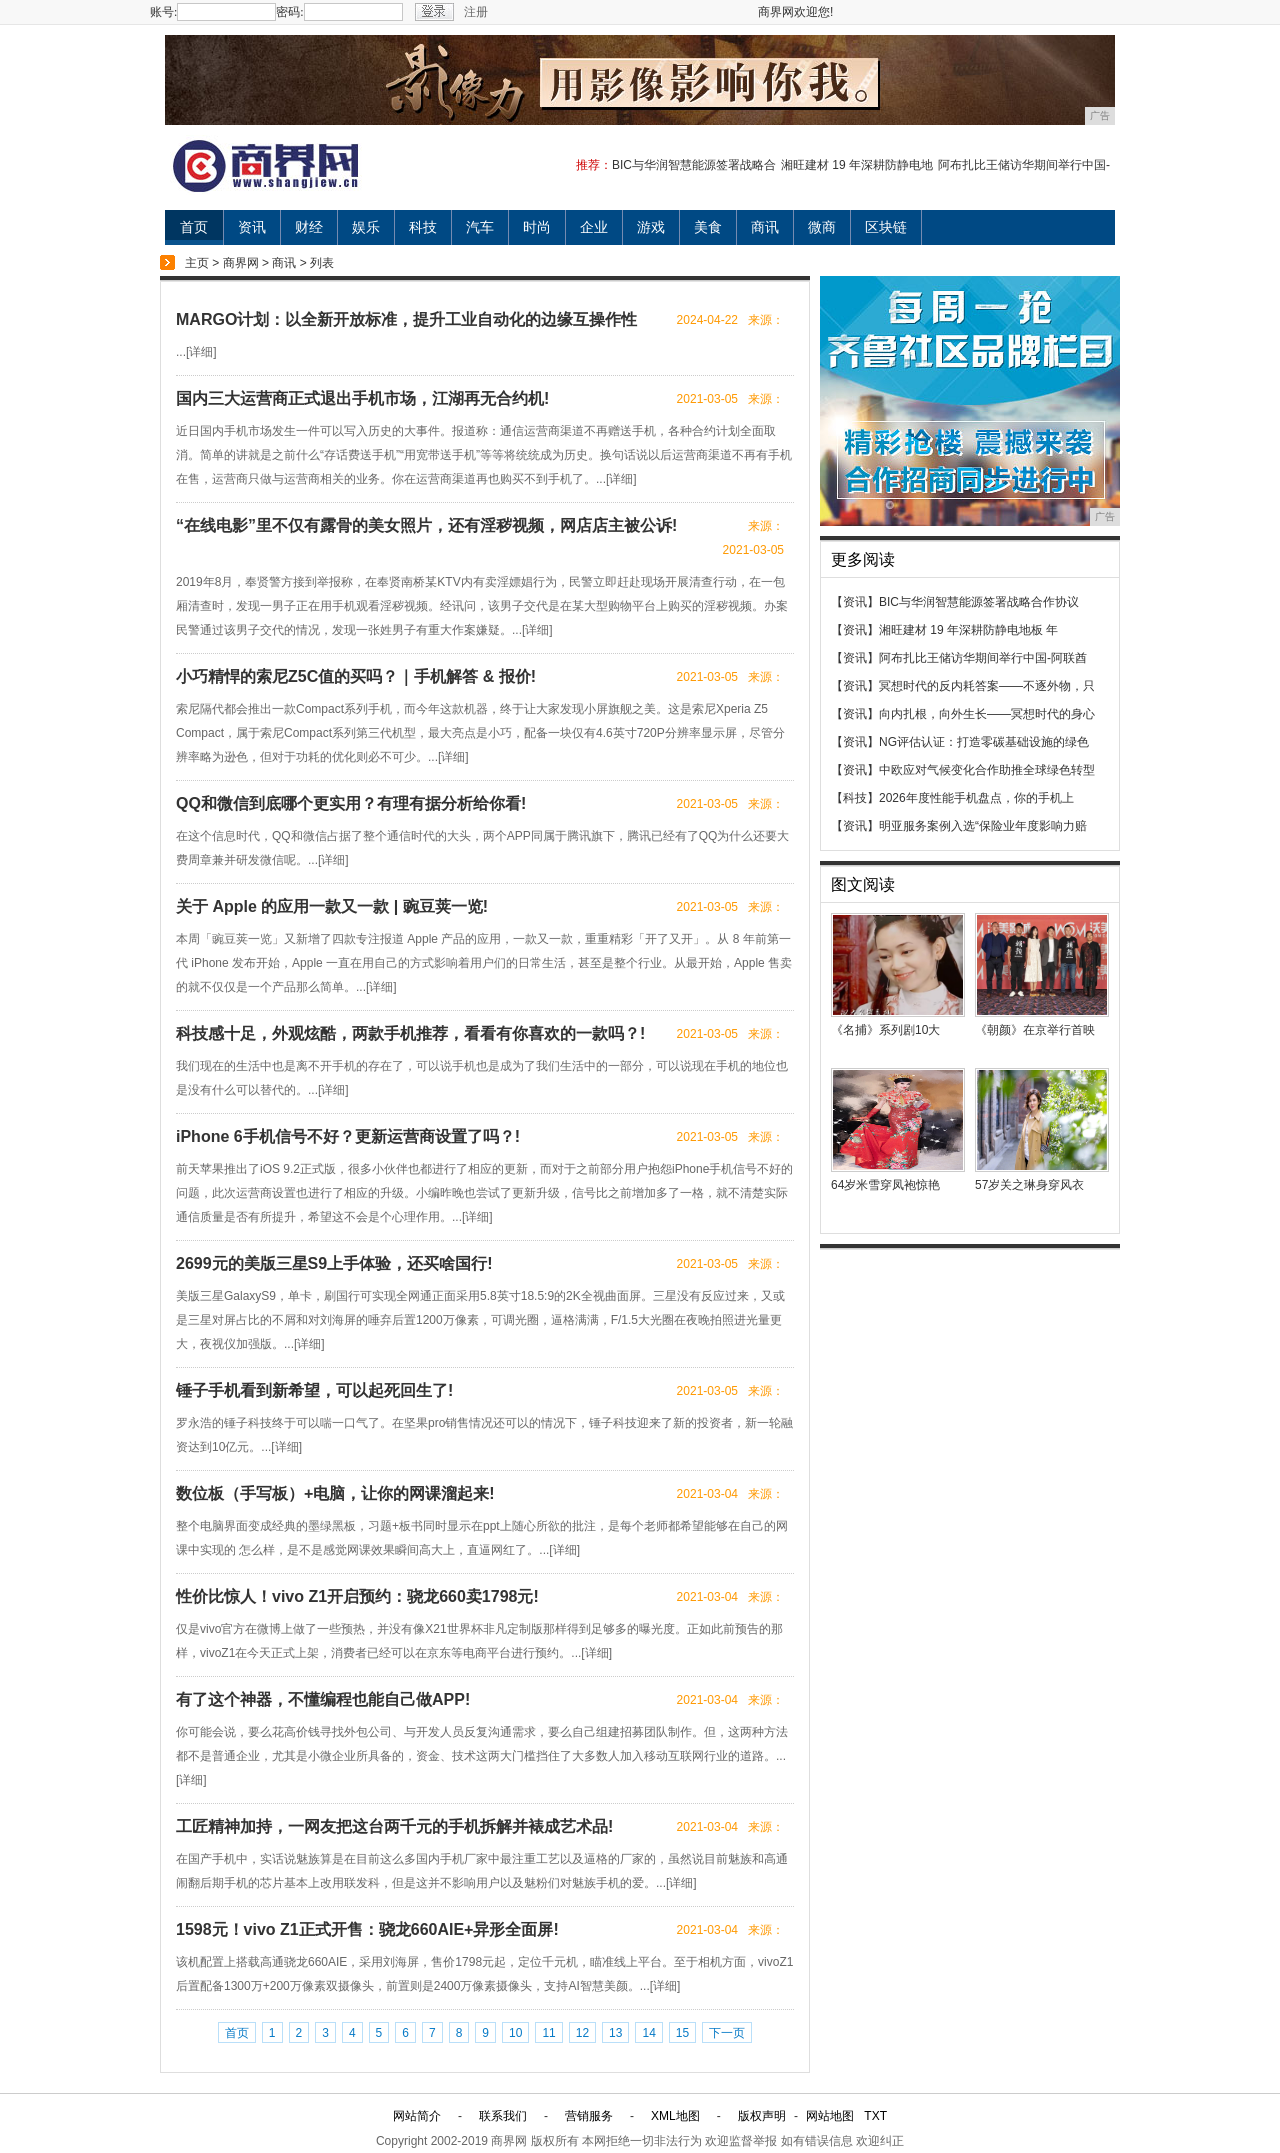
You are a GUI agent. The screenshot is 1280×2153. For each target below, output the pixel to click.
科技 (423, 227)
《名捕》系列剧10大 (885, 1030)
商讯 (765, 227)
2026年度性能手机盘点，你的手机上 (976, 798)
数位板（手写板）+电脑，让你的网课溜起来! (335, 1493)
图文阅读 (863, 884)
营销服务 (589, 2116)
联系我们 (503, 2116)
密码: (289, 12)
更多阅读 (863, 559)
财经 (309, 227)
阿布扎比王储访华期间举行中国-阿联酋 (983, 658)
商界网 (241, 263)
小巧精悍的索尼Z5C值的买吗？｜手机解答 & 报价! (356, 676)
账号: (163, 12)
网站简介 (417, 2116)
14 (648, 2033)
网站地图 (830, 2116)
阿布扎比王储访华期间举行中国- (1024, 165)
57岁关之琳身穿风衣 (1029, 1185)
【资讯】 (855, 602)
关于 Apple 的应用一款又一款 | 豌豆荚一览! (332, 906)
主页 (197, 263)
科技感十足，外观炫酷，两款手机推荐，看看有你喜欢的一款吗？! (410, 1033)
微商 (822, 227)
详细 (201, 352)
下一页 (727, 2033)
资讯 (252, 227)
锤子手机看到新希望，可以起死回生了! (314, 1390)
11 (548, 2033)
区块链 (886, 227)
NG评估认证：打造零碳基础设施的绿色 (984, 742)
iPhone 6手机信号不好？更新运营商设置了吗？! (348, 1136)
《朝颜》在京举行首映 (1035, 1030)
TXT (875, 2116)
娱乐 (366, 227)
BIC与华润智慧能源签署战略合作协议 (979, 602)
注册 (476, 12)
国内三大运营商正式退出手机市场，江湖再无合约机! (362, 398)
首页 (194, 227)
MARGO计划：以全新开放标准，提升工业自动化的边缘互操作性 (406, 319)
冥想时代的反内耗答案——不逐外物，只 (987, 686)
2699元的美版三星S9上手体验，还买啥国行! (334, 1263)
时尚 (537, 227)
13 (615, 2033)
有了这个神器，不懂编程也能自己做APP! (323, 1699)
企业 (594, 227)
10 (515, 2033)
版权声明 (762, 2116)
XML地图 (675, 2116)
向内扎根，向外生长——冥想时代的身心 (987, 714)
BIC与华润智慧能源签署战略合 (694, 165)
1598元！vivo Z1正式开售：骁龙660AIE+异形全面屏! (367, 1929)
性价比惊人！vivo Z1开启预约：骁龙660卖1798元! (357, 1596)
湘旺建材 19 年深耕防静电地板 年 (968, 630)
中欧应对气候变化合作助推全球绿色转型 (987, 770)
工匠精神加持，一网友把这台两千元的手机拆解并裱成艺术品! (394, 1826)
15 (682, 2033)
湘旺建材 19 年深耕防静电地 (857, 165)
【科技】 (855, 798)
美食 (708, 227)
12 (582, 2033)
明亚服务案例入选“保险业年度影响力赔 (983, 826)
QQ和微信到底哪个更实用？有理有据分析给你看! (351, 803)
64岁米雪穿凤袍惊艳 (885, 1185)
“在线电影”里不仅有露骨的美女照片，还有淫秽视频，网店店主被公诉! (426, 525)
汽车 (480, 227)
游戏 (651, 227)
